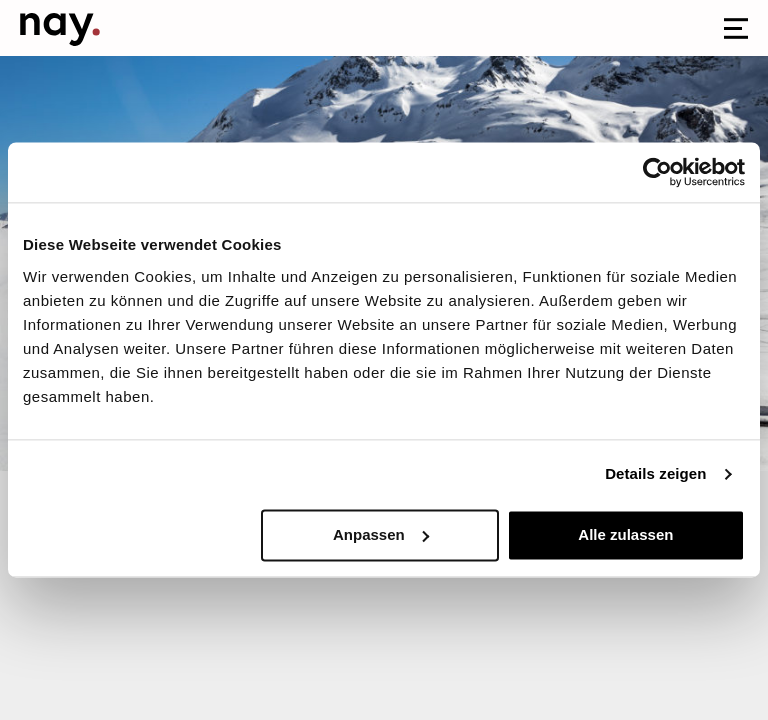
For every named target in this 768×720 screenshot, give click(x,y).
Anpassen (381, 534)
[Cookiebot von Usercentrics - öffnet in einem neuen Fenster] (657, 172)
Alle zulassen (625, 534)
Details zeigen (655, 473)
